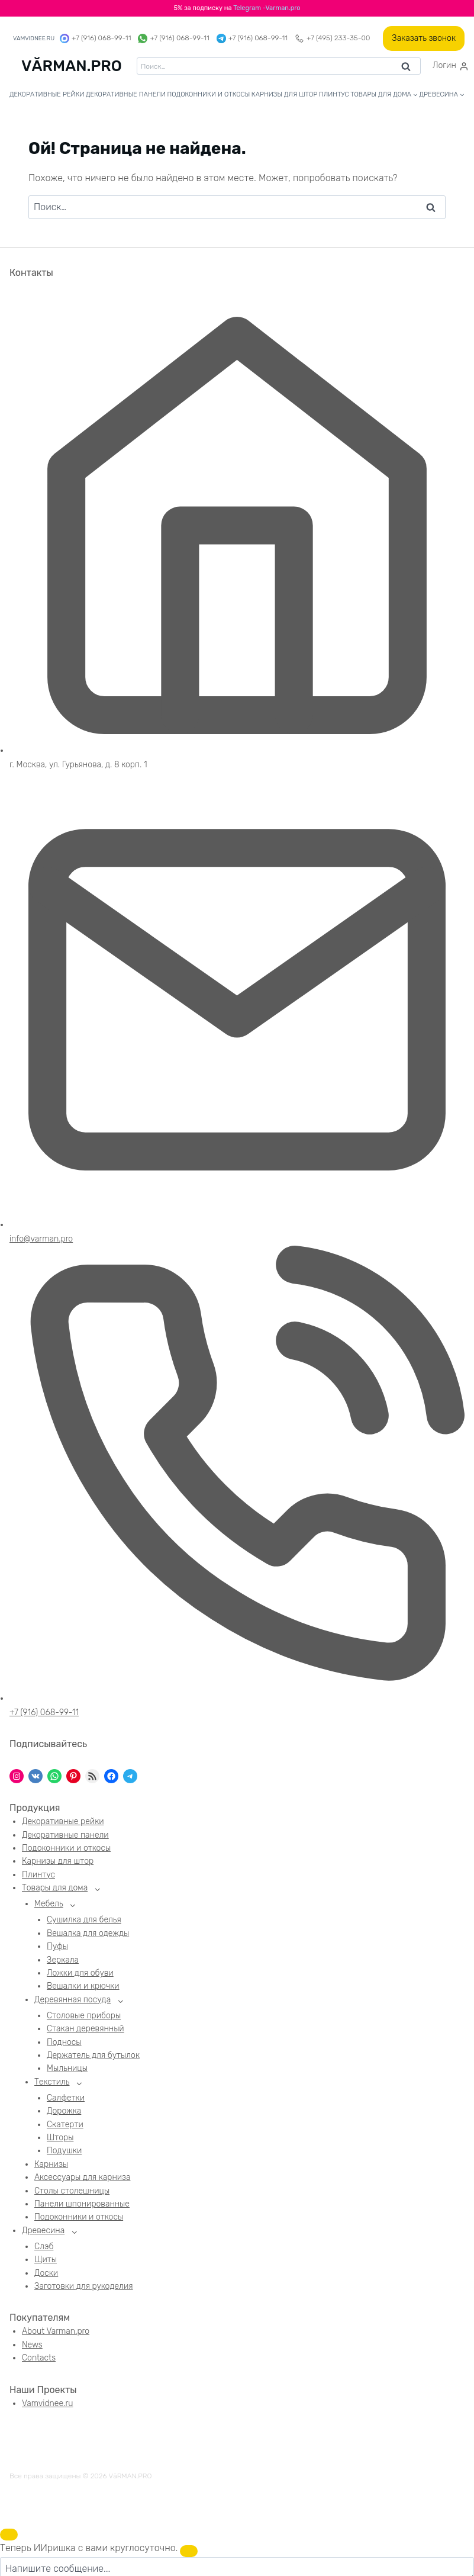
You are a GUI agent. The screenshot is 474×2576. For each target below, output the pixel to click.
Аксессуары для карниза (82, 2180)
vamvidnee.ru (33, 38)
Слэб (43, 2249)
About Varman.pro (55, 2334)
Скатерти (65, 2126)
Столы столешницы (71, 2193)
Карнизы (51, 2167)
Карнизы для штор (284, 94)
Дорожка (64, 2113)
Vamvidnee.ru (47, 2406)
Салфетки (66, 2100)
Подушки (64, 2153)
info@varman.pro (41, 1239)
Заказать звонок (424, 38)
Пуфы (57, 1948)
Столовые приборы (84, 2017)
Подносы (64, 2043)
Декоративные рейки (47, 94)
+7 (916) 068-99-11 (95, 38)
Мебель (48, 1904)
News (32, 2347)
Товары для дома (55, 1888)
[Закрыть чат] (189, 2551)
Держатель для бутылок (93, 2057)
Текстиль (52, 2084)
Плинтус (334, 94)
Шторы (60, 2140)
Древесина (43, 2232)
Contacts (39, 2361)
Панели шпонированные (82, 2206)
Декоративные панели (126, 94)
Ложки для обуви (80, 1974)
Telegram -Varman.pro (266, 8)
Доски (46, 2276)
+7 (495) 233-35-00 (332, 38)
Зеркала (63, 1961)
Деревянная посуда (72, 2001)
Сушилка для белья (84, 1921)
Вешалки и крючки (83, 1987)
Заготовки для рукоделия (83, 2289)
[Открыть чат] (9, 2534)
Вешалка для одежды (88, 1934)
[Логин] (451, 66)
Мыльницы (67, 2070)
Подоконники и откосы (208, 94)
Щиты (45, 2262)
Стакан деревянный (85, 2030)
